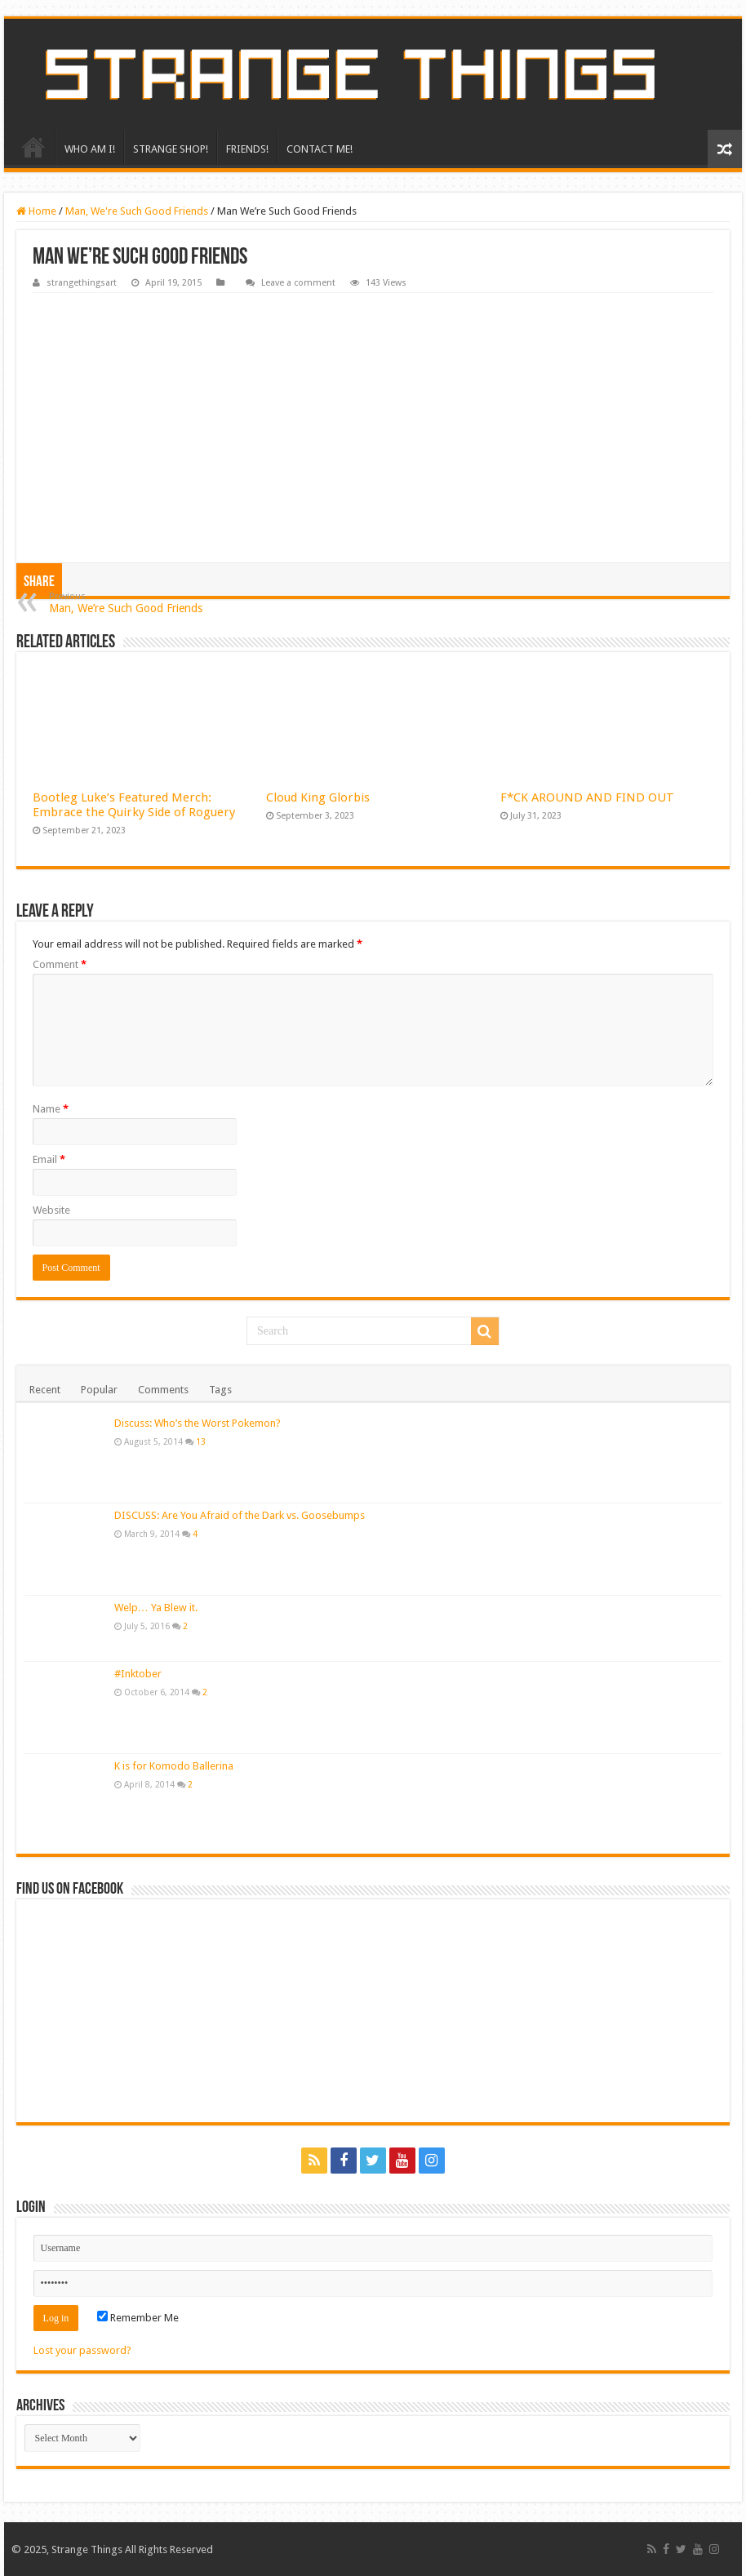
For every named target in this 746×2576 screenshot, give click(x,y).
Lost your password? (82, 2350)
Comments (163, 1389)
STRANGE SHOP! (170, 149)
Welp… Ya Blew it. (156, 1607)
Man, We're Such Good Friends (136, 211)
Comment (60, 964)
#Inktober (138, 1674)
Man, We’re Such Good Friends (132, 603)
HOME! (33, 147)
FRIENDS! (247, 149)
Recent (44, 1389)
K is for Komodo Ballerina (173, 1766)
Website (51, 1210)
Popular (99, 1389)
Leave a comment (298, 283)
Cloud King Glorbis (318, 797)
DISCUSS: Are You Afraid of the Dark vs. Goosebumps (239, 1515)
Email (49, 1159)
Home (36, 211)
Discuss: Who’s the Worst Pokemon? (197, 1423)
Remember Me (138, 2318)
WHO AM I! (89, 149)
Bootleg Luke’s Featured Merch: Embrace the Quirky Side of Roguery (134, 804)
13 (201, 1441)
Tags (220, 1389)
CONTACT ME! (319, 149)
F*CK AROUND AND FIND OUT (587, 797)
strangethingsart (82, 283)
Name (51, 1109)
